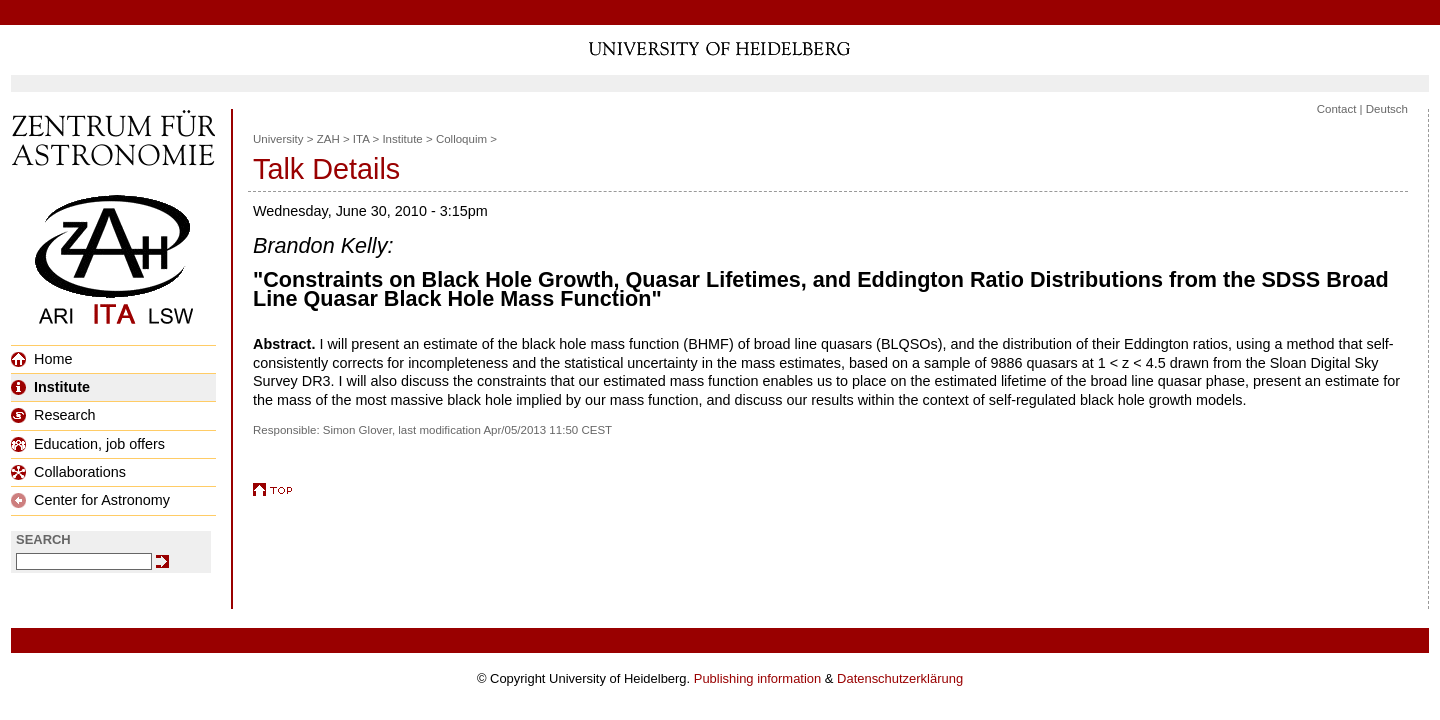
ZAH (328, 139)
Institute (50, 387)
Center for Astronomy (90, 500)
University (278, 139)
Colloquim (461, 139)
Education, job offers (88, 444)
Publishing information (757, 678)
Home (41, 359)
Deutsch (1387, 109)
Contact (1337, 109)
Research (53, 415)
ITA (361, 139)
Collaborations (68, 472)
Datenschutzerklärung (900, 678)
